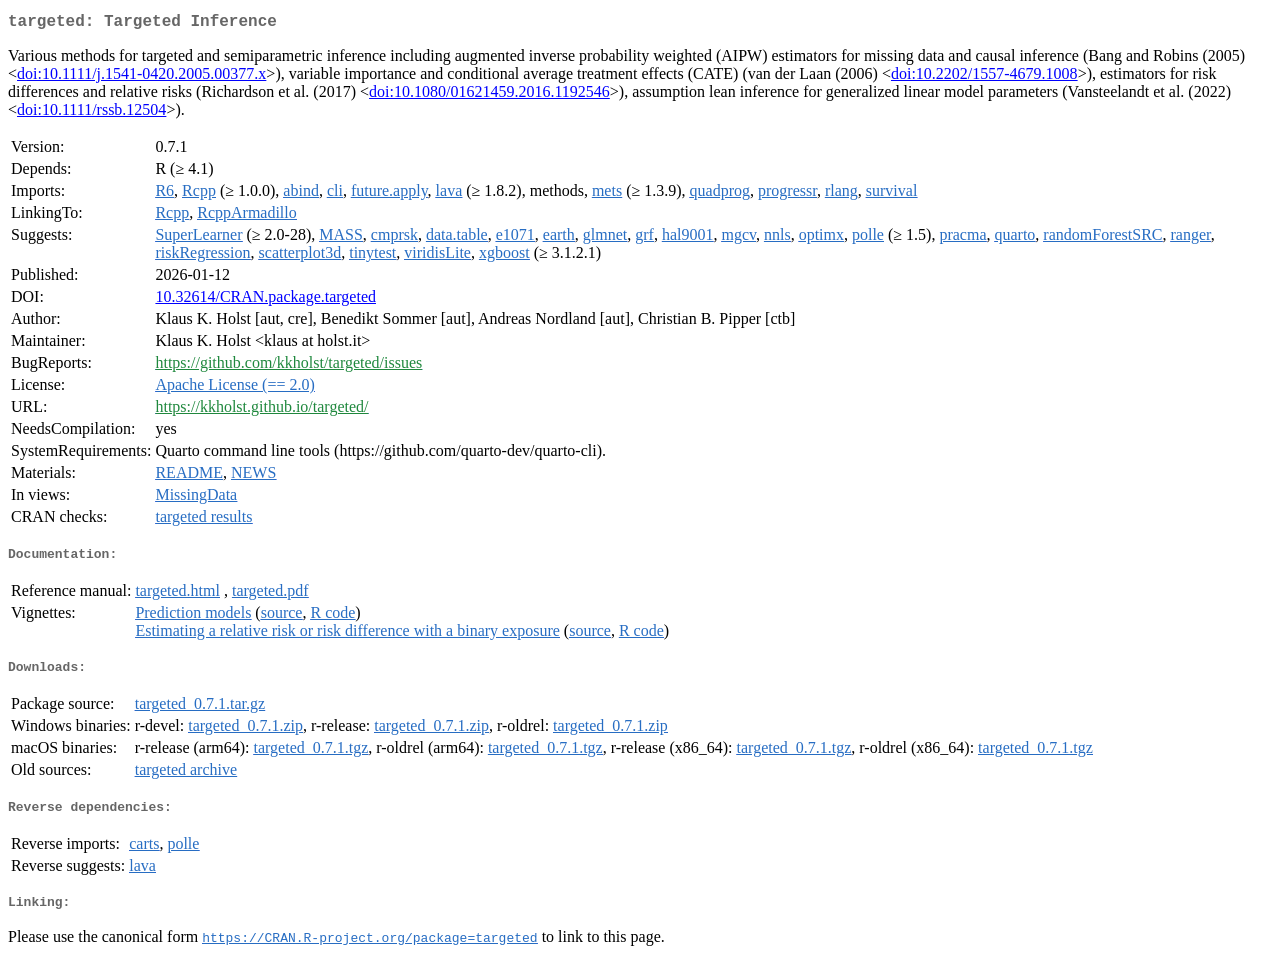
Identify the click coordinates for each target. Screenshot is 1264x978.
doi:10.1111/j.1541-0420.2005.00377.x (141, 77)
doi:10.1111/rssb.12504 (91, 113)
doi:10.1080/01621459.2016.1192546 (489, 95)
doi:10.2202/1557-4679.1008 (984, 77)
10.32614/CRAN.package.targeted (265, 300)
